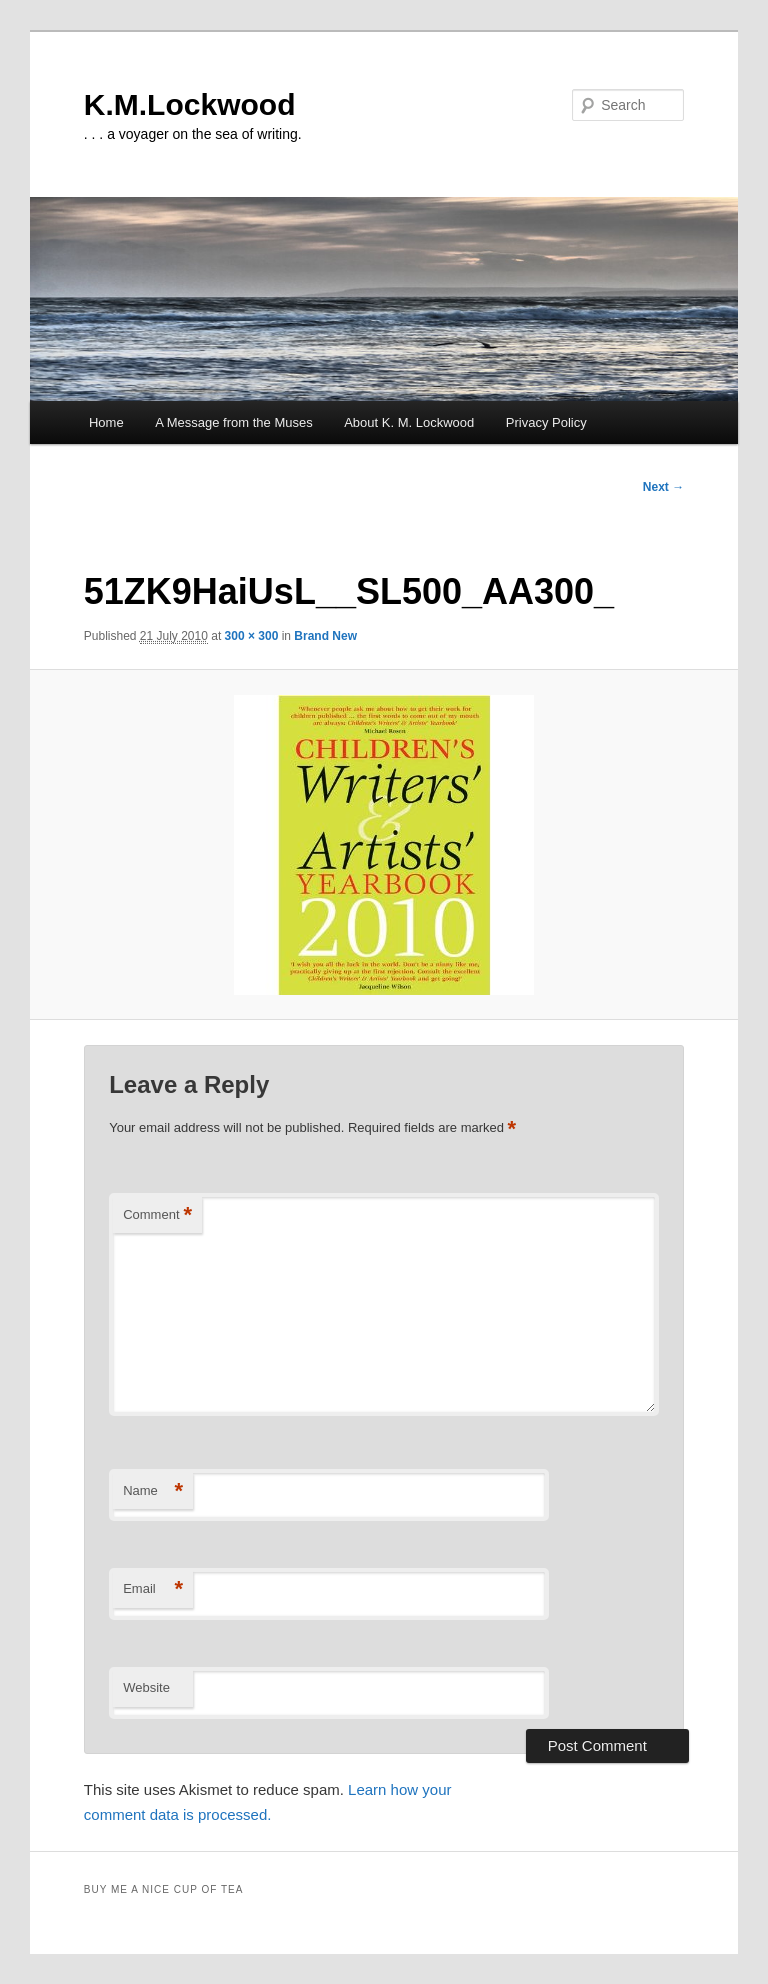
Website (146, 1687)
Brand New (325, 636)
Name (153, 1491)
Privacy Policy (546, 422)
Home (106, 422)
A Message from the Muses (234, 422)
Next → (663, 487)
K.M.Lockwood (190, 104)
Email (153, 1589)
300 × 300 (252, 636)
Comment (157, 1215)
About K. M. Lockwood (409, 422)
